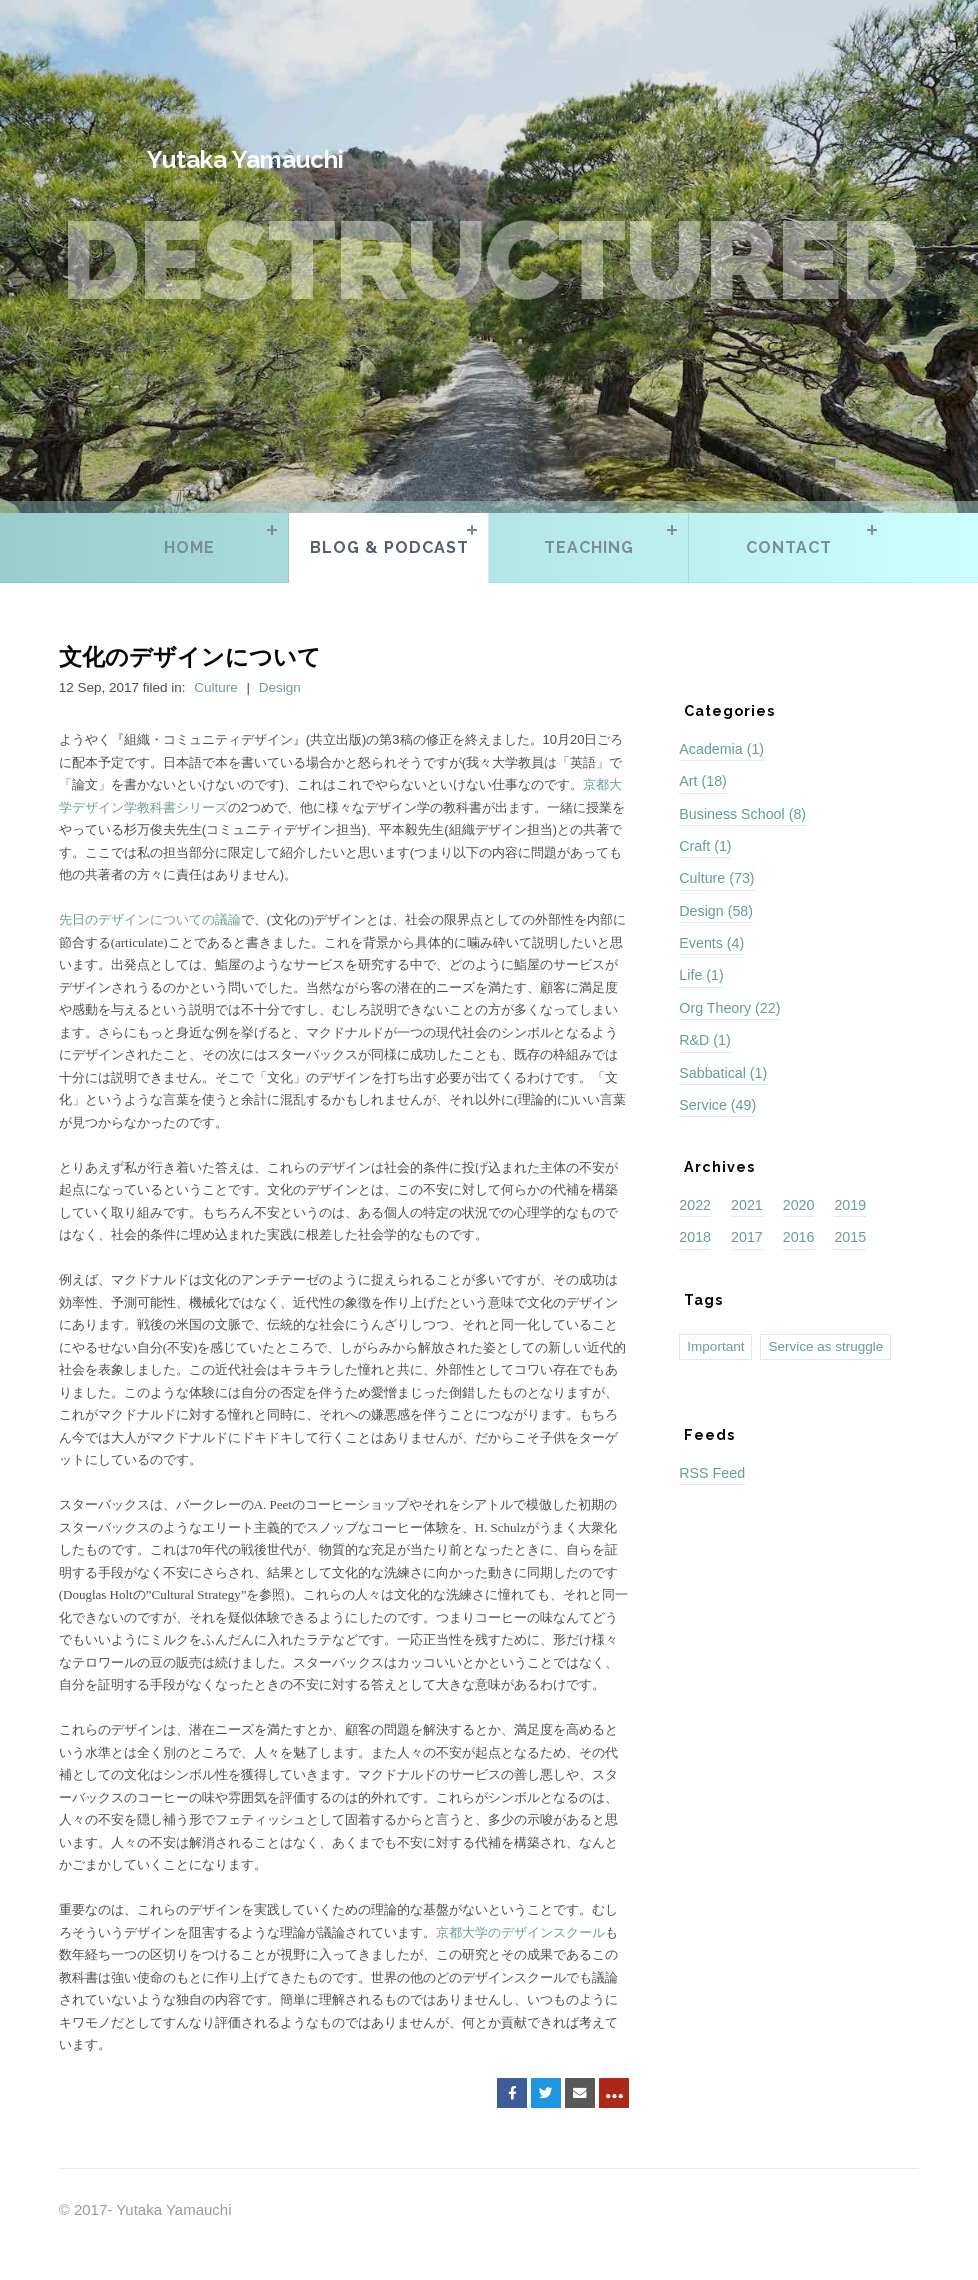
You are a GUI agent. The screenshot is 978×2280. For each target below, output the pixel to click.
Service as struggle (825, 1346)
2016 (799, 1237)
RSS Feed (712, 1473)
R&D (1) (704, 1040)
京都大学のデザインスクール (520, 1932)
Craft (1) (705, 846)
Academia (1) (721, 749)
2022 (695, 1205)
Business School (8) (742, 814)
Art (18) (703, 781)
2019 (850, 1205)
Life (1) (701, 975)
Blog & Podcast (389, 547)
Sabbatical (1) (723, 1073)
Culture (216, 687)
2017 (747, 1237)
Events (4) (711, 943)
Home (189, 547)
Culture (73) (716, 878)
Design (280, 687)
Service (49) (717, 1105)
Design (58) (716, 911)
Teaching (589, 547)
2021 (747, 1205)
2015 (850, 1237)
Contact (789, 547)
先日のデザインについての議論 (150, 919)
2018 (695, 1237)
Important (715, 1346)
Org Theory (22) (729, 1008)
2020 (799, 1205)
